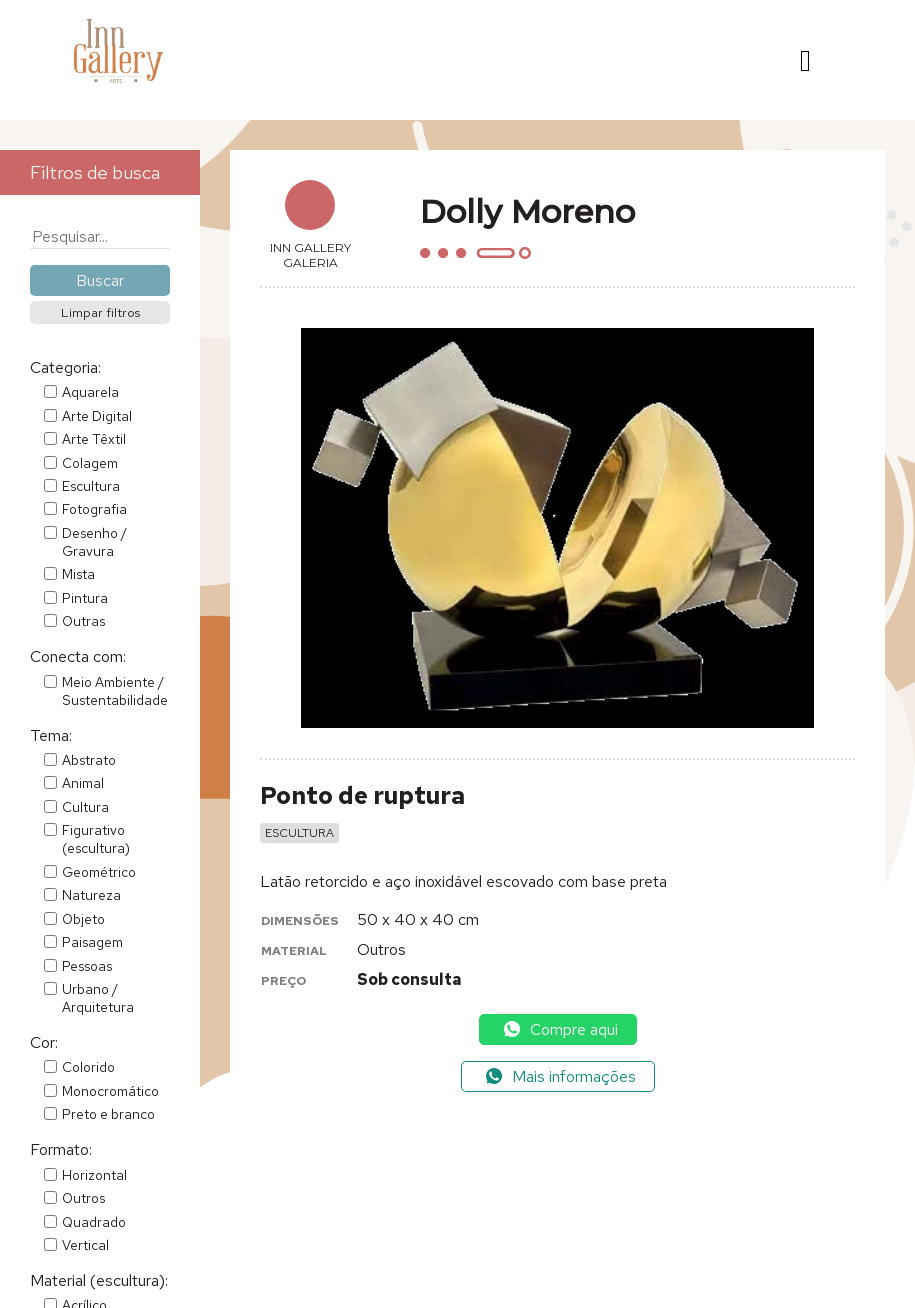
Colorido (88, 1067)
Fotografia (94, 509)
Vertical (85, 1245)
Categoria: (65, 367)
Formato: (61, 1149)
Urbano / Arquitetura (98, 998)
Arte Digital (97, 416)
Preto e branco (108, 1114)
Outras (83, 621)
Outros (83, 1198)
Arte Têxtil (94, 439)
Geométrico (99, 872)
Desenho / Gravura (94, 542)
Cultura (85, 807)
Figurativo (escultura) (96, 839)
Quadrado (94, 1222)
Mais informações (560, 1076)
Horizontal (94, 1175)
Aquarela (90, 392)
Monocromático (110, 1091)
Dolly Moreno (527, 211)
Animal (83, 783)
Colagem (90, 463)
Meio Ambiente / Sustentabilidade (115, 691)
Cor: (44, 1042)
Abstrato (89, 760)
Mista (78, 574)
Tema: (51, 735)
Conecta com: (78, 656)
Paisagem (92, 942)
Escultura (91, 486)
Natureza (91, 895)
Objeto (83, 919)
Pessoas (87, 966)
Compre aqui (560, 1029)
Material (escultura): (99, 1280)
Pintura (85, 598)
